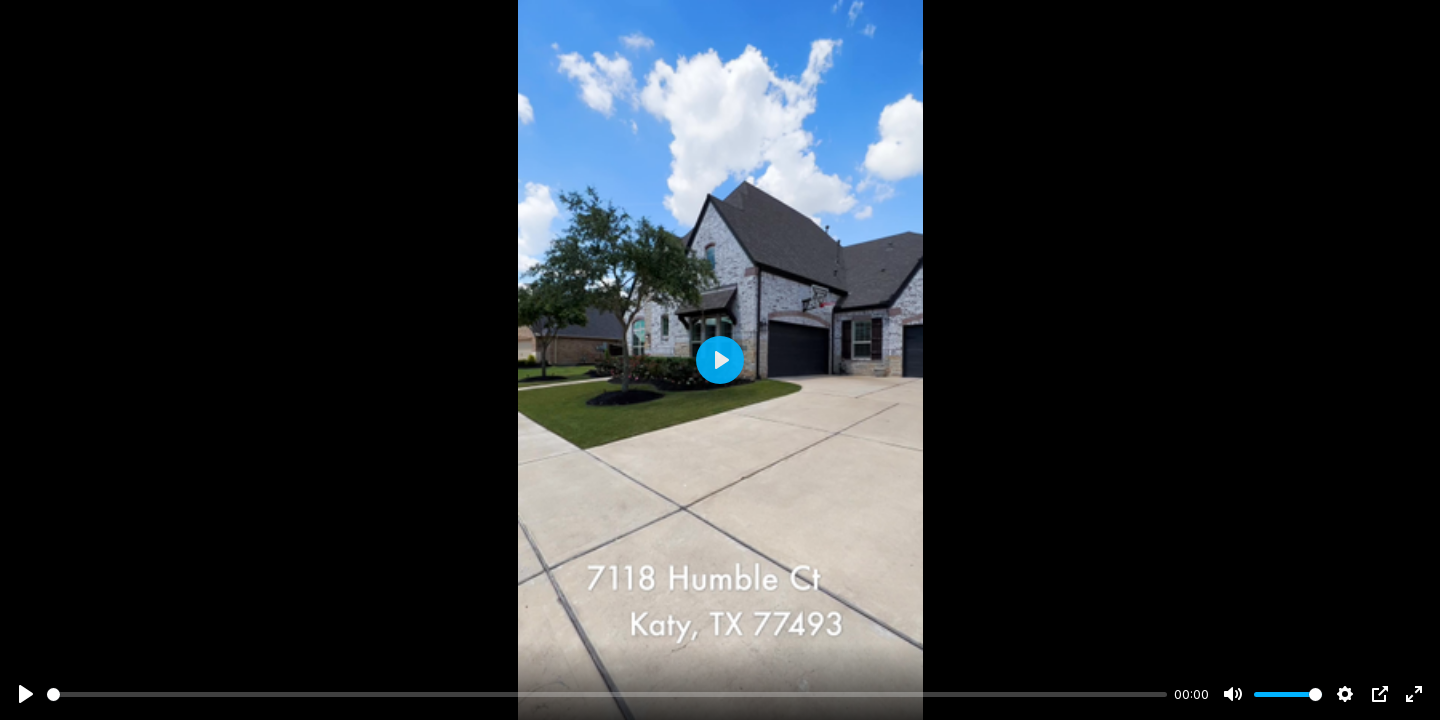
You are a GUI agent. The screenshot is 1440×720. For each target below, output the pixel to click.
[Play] (26, 694)
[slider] (607, 694)
